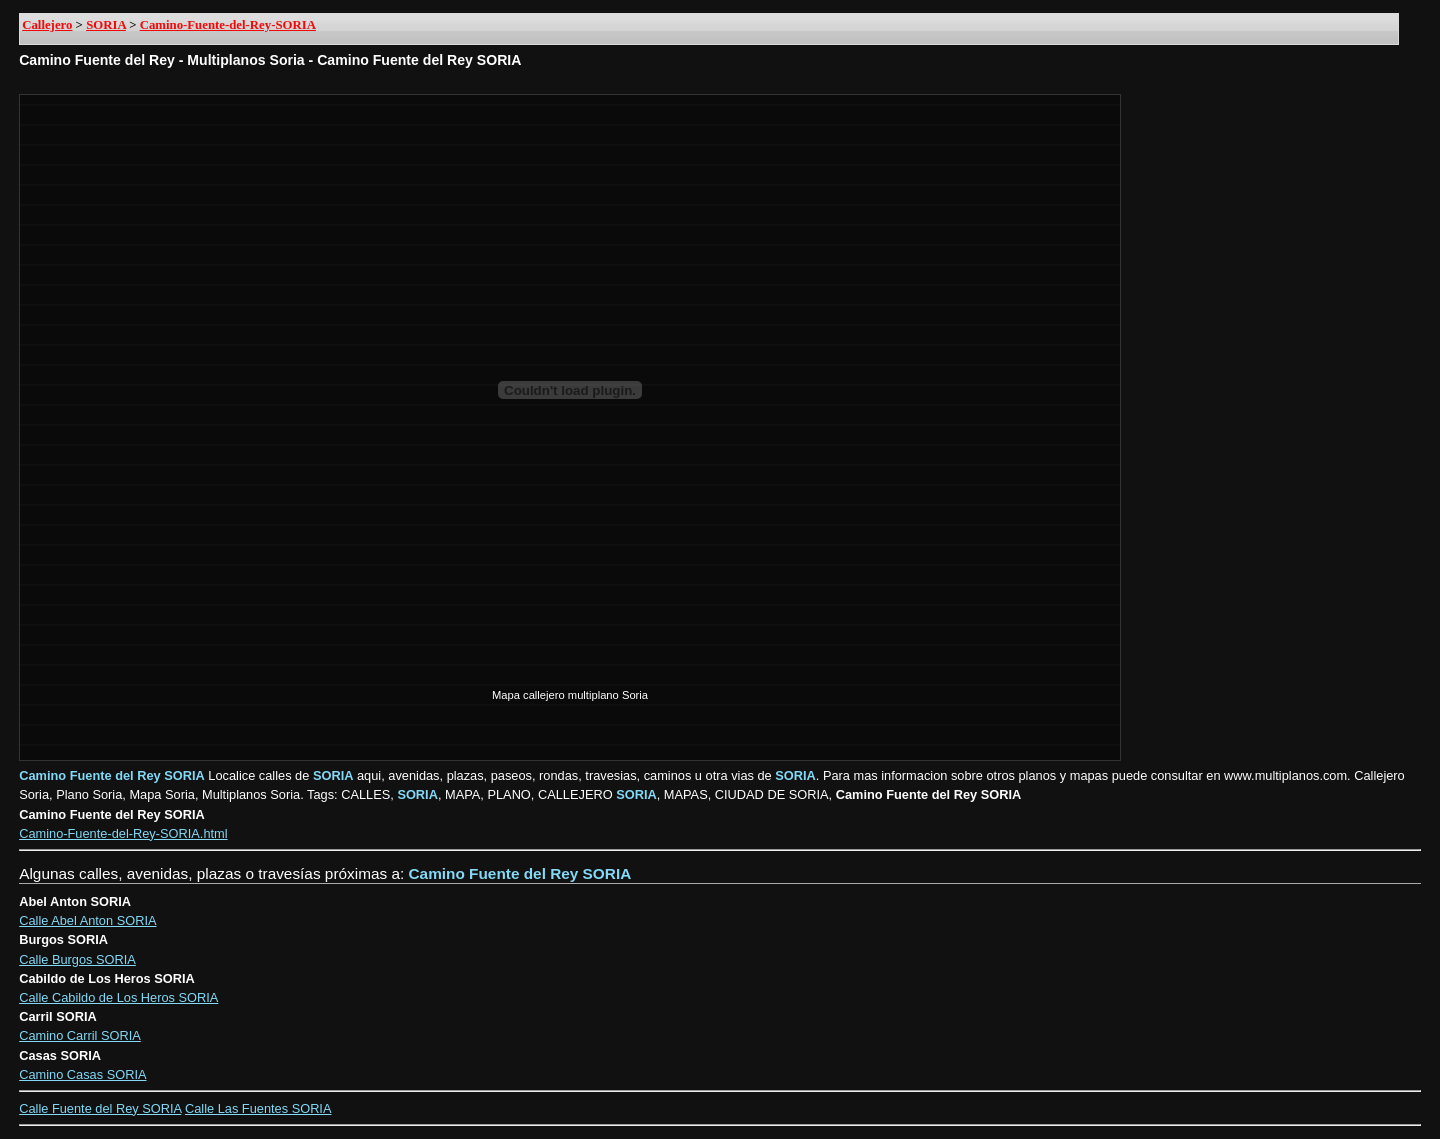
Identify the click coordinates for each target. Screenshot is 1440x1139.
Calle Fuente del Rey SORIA (100, 1108)
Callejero (47, 25)
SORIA (106, 25)
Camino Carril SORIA (80, 1035)
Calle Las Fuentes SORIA (258, 1108)
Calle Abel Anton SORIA (87, 920)
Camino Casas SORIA (82, 1074)
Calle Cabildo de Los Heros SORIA (118, 997)
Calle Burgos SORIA (77, 959)
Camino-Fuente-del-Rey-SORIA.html (123, 833)
